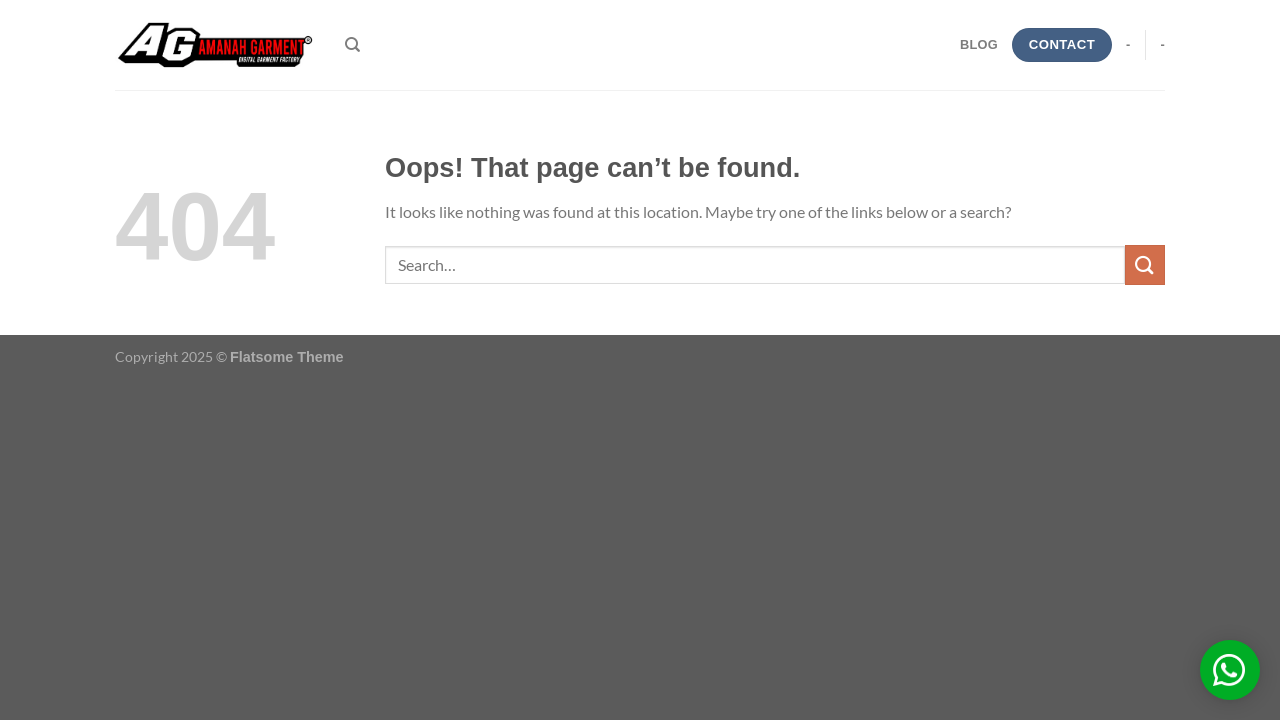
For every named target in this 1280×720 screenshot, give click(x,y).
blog (979, 44)
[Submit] (1145, 264)
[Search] (352, 45)
